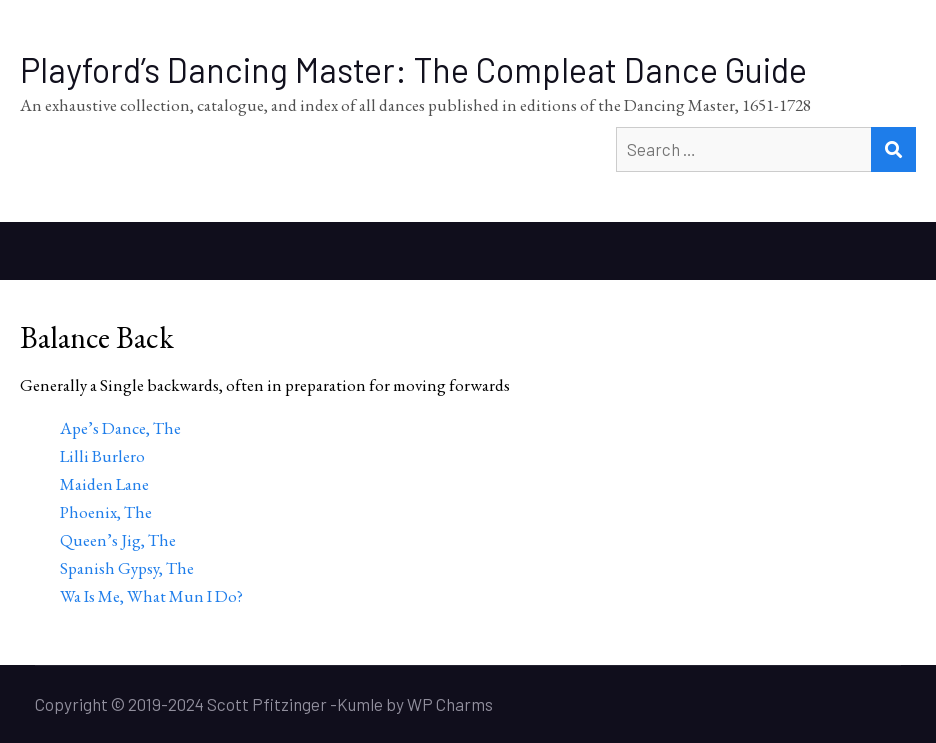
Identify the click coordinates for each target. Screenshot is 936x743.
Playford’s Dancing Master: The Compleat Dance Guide (413, 69)
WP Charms (450, 704)
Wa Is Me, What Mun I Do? (151, 596)
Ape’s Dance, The (120, 428)
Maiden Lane (104, 484)
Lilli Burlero (102, 456)
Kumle (360, 704)
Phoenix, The (106, 512)
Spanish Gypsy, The (127, 568)
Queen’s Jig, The (118, 540)
